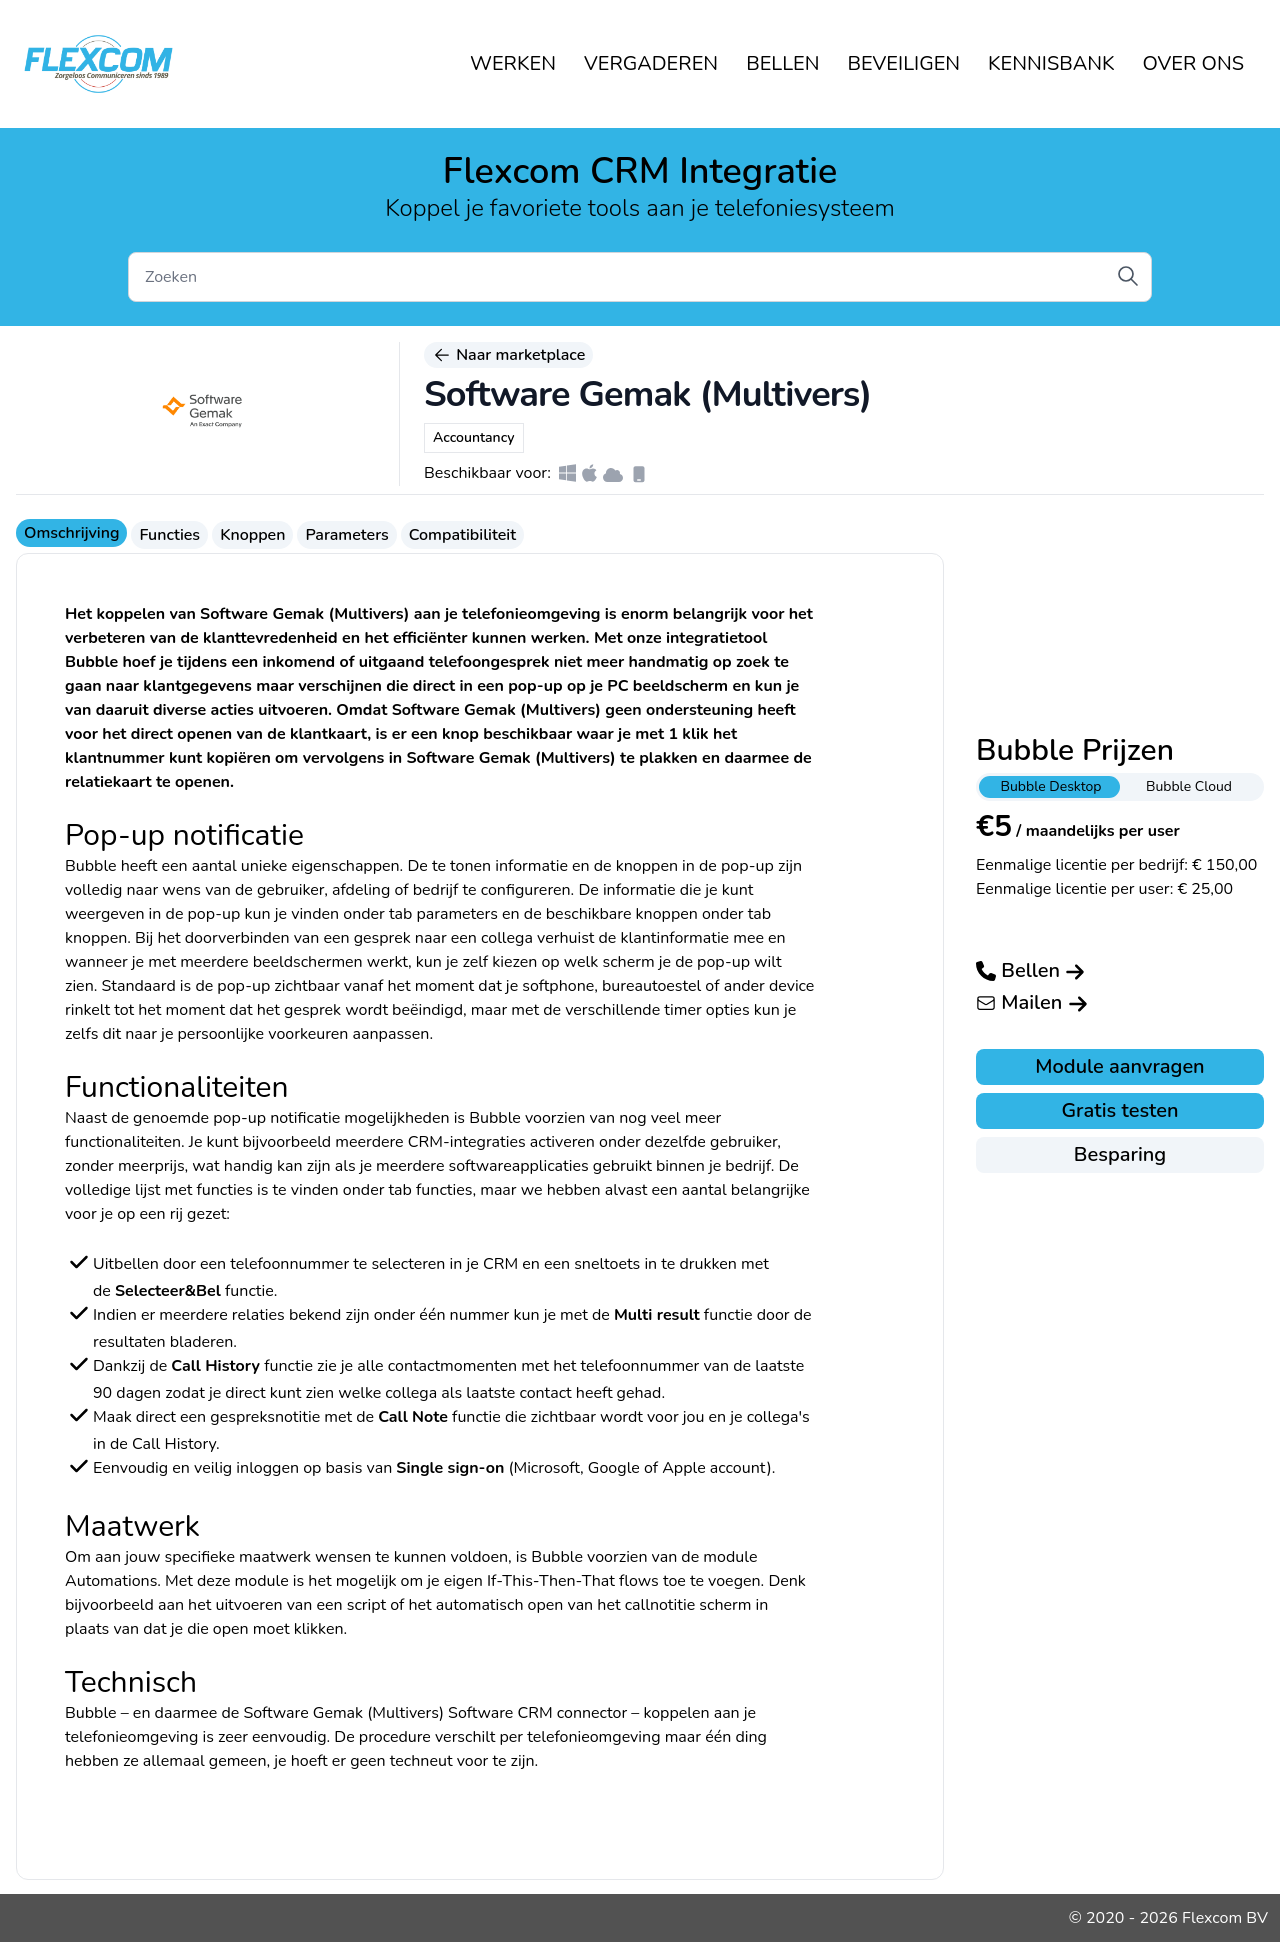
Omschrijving (71, 533)
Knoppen (252, 535)
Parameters (346, 535)
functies (444, 1190)
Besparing (1120, 1154)
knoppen (96, 938)
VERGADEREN (651, 63)
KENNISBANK (1051, 63)
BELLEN (782, 63)
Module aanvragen (1119, 1066)
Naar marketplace (508, 355)
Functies (169, 535)
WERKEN (513, 63)
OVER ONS (1193, 63)
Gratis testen (1119, 1110)
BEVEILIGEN (904, 63)
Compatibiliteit (462, 535)
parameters (457, 914)
